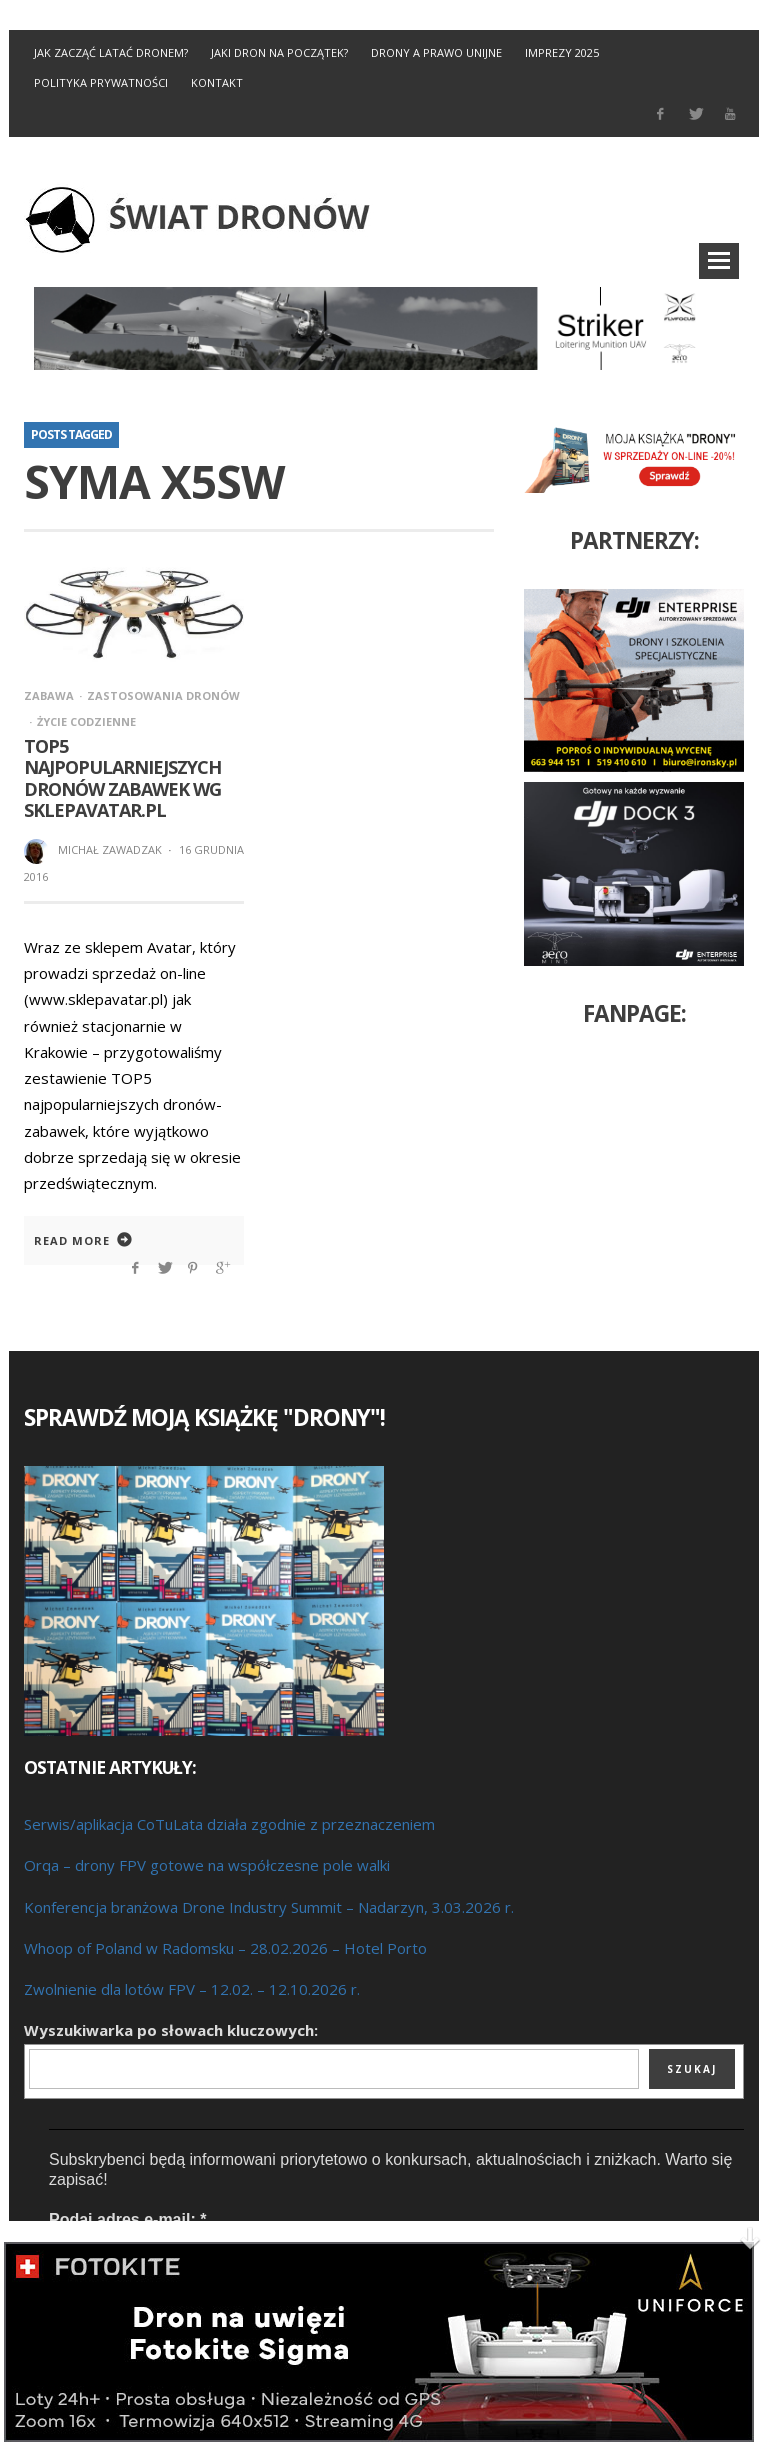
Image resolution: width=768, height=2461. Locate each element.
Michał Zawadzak (110, 849)
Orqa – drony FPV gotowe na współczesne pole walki (207, 1865)
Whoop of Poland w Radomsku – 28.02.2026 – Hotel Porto (225, 1948)
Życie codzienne (86, 721)
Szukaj (692, 2069)
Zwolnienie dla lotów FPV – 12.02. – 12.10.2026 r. (192, 1989)
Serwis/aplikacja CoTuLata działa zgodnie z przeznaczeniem (229, 1824)
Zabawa (49, 695)
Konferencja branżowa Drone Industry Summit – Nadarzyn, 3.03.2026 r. (269, 1907)
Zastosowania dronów (163, 695)
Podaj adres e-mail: (127, 2219)
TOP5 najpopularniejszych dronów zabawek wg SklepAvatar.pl (122, 778)
